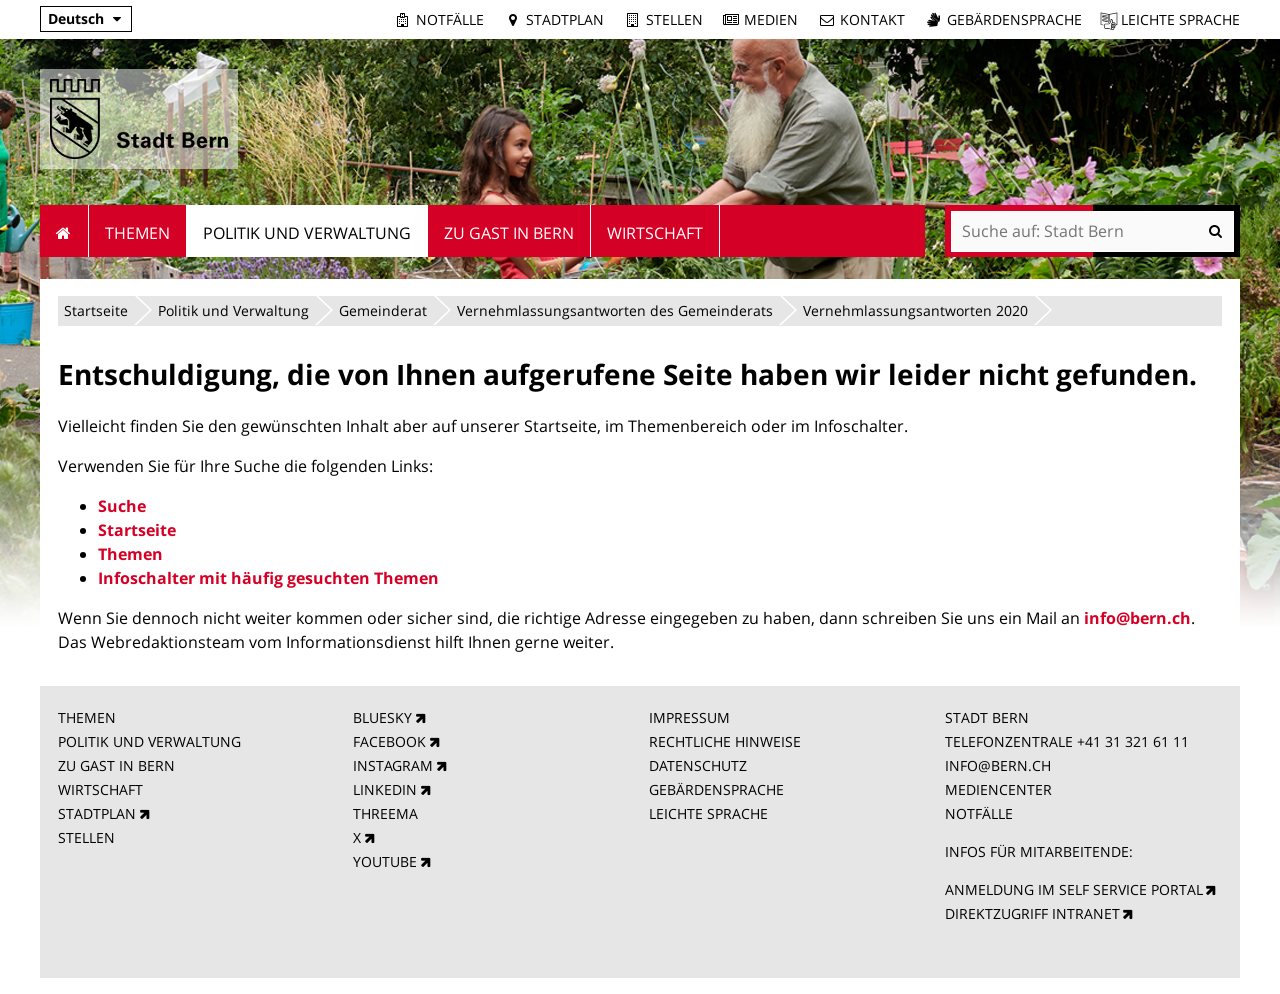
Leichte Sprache (1180, 19)
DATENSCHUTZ (698, 765)
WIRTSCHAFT (100, 789)
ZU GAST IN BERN (116, 765)
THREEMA (385, 813)
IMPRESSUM (689, 717)
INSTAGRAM (393, 765)
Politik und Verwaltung (233, 310)
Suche (122, 506)
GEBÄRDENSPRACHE (716, 789)
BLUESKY (382, 717)
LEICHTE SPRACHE (708, 813)
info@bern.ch (1137, 618)
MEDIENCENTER (998, 789)
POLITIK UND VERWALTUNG (149, 741)
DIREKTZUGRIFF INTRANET (1032, 913)
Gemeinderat (383, 310)
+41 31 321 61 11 (1133, 741)
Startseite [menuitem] (64, 231)
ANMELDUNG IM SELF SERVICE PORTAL (1074, 889)
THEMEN (87, 717)
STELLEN (86, 837)
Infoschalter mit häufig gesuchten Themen (268, 578)
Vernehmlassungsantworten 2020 (915, 310)
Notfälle (450, 19)
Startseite (96, 310)
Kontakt (872, 19)
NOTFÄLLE (979, 813)
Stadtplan (565, 19)
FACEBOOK (389, 741)
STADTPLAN (97, 813)
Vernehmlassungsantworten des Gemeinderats (615, 310)
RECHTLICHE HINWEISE (725, 741)
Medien (771, 19)
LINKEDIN (385, 789)
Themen (130, 554)
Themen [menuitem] (137, 233)
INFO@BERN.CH (998, 765)
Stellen (674, 19)
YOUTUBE (385, 861)
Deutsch (76, 18)
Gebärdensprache (1014, 19)
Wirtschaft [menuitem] (655, 233)
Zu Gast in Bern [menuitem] (509, 233)
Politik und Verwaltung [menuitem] (307, 233)
